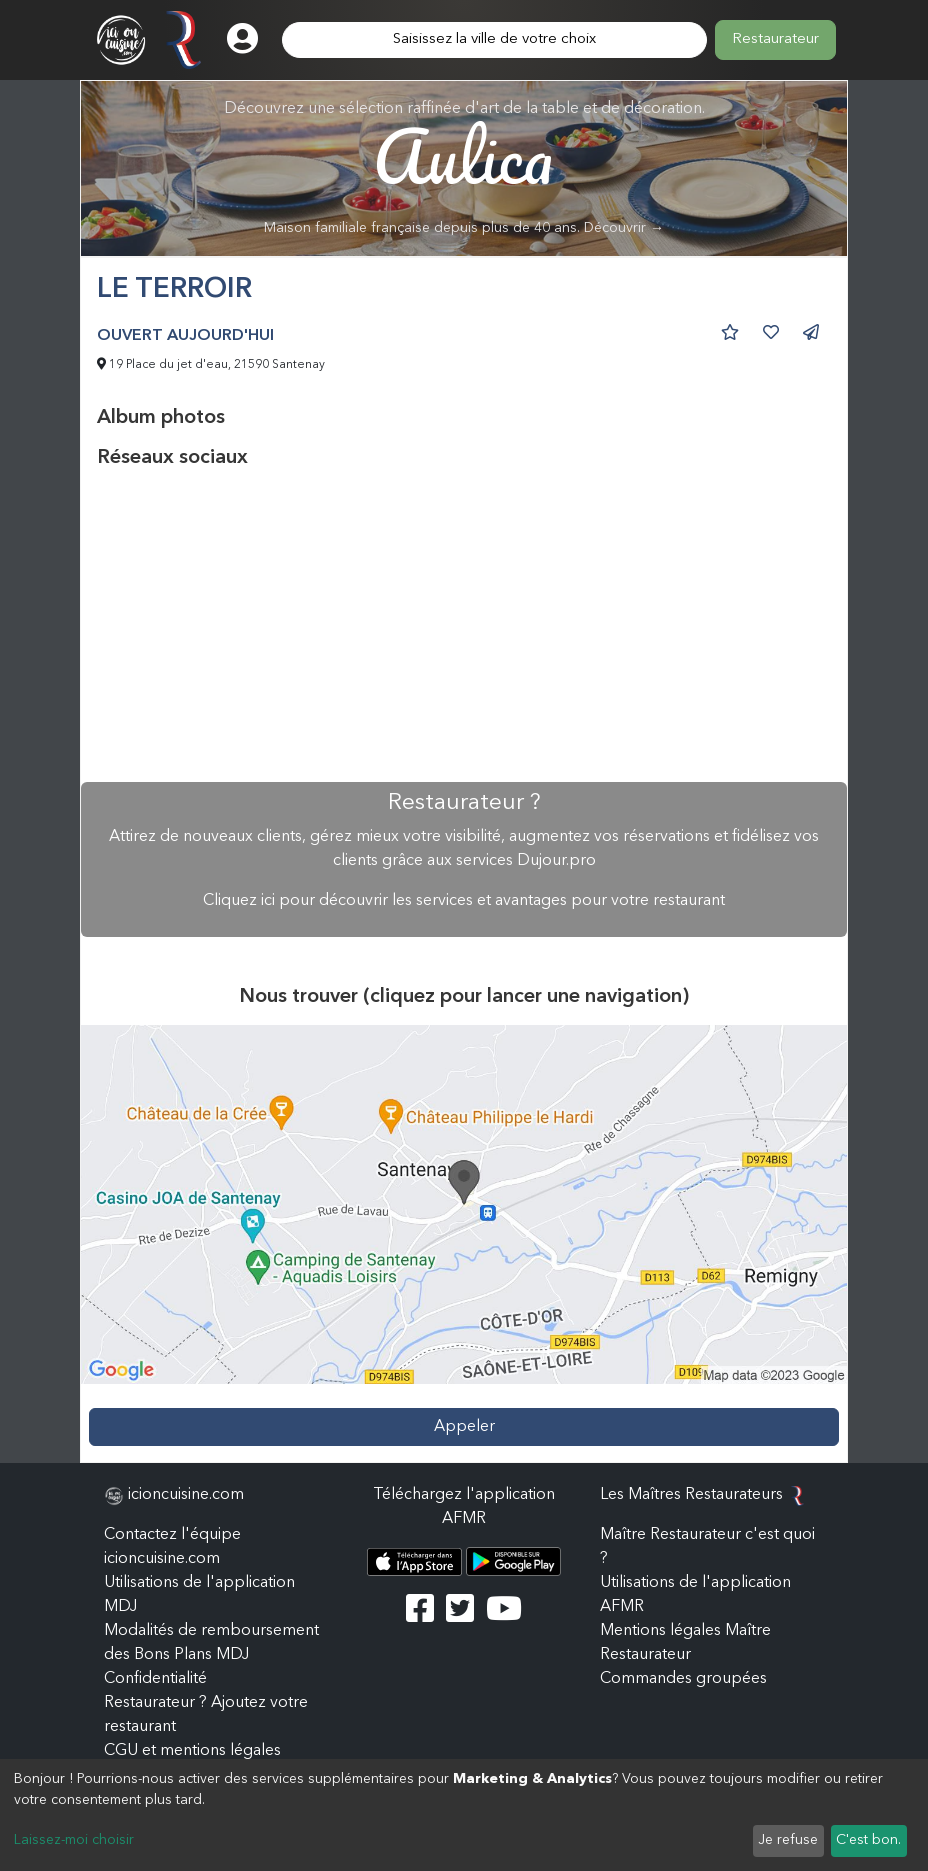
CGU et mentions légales (192, 1751)
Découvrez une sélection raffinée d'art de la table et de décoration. (464, 168)
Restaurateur (775, 39)
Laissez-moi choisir (74, 1840)
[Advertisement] (464, 626)
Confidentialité (155, 1679)
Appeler (464, 1427)
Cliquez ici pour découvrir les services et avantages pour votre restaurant (464, 901)
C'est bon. (868, 1840)
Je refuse (788, 1840)
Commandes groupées (683, 1679)
